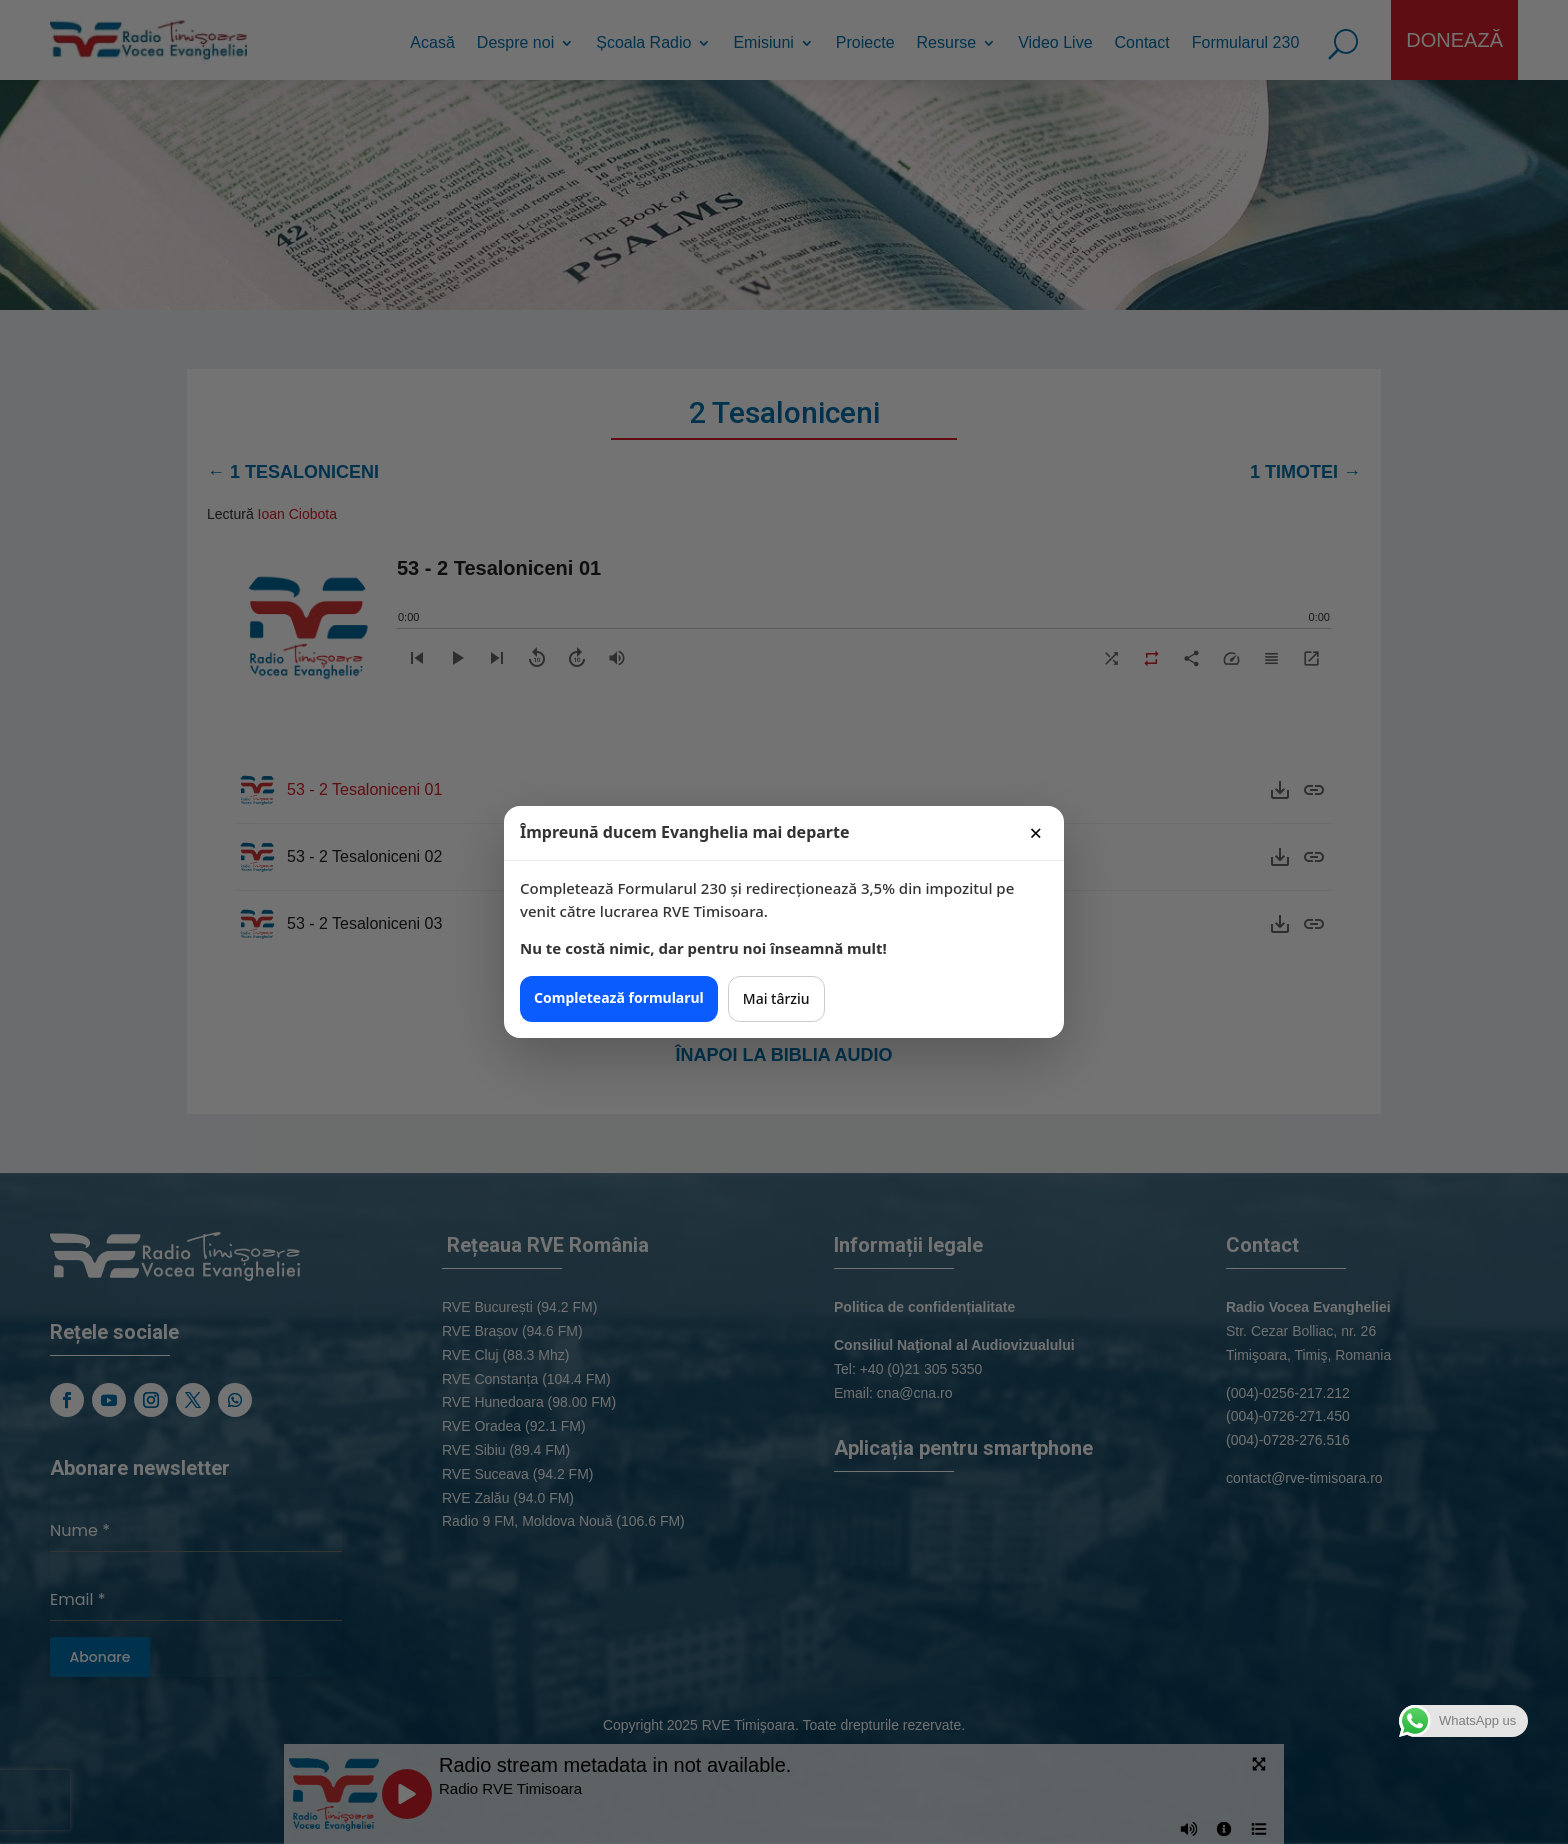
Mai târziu (776, 998)
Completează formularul (619, 997)
